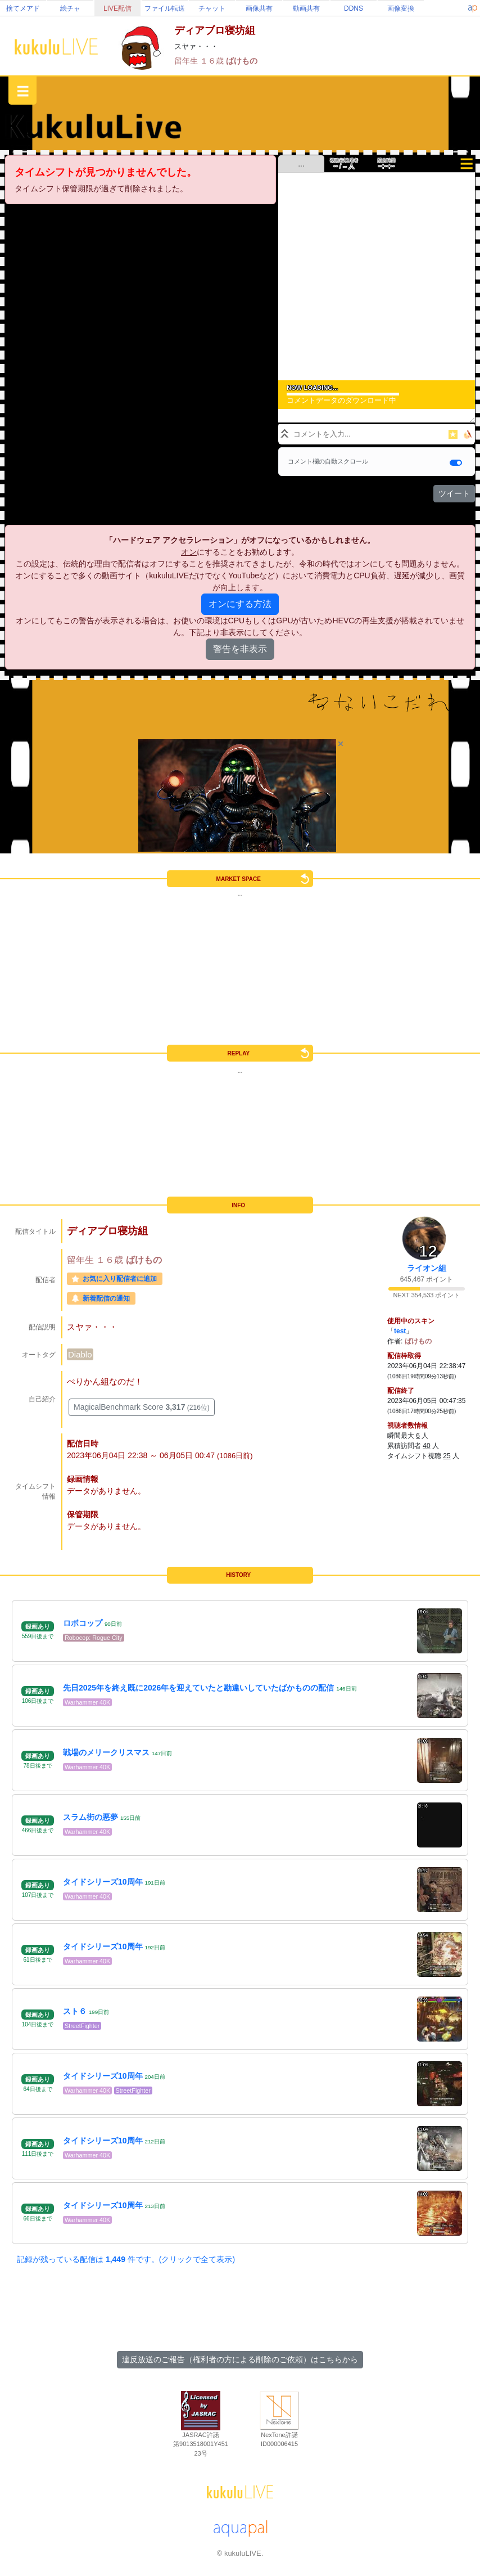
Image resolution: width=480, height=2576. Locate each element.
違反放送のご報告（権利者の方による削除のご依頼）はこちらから (240, 2359)
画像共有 (259, 8)
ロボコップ (82, 1623)
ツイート (454, 493)
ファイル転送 (164, 8)
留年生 (187, 60)
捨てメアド (23, 8)
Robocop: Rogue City (94, 1637)
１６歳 (213, 60)
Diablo (80, 1354)
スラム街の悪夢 (90, 1817)
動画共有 (306, 8)
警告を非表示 (240, 649)
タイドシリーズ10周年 (103, 1881)
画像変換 (400, 8)
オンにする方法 (240, 604)
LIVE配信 (117, 8)
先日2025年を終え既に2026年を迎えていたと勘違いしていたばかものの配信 (198, 1687)
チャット (211, 8)
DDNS (353, 8)
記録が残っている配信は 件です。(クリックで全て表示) (126, 2259)
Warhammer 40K (87, 1702)
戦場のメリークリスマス (106, 1752)
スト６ (75, 2011)
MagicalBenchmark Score (142, 1406)
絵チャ (70, 8)
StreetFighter (82, 2025)
